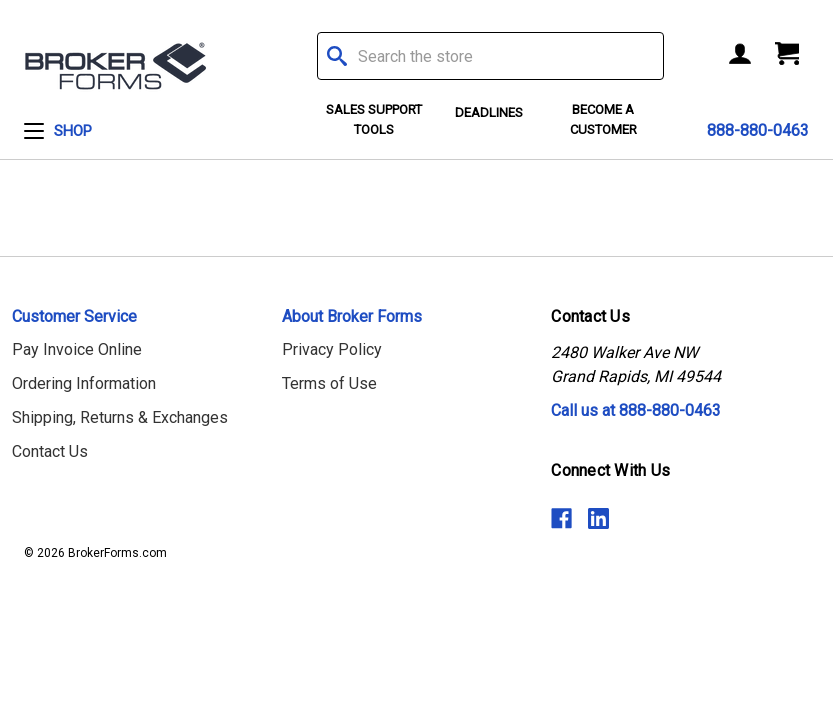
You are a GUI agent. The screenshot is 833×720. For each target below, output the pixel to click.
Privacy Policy (332, 349)
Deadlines (489, 112)
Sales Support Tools (374, 119)
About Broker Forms (352, 316)
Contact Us (50, 451)
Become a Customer (603, 119)
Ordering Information (84, 383)
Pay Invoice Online (77, 349)
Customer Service (74, 316)
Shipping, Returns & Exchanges (120, 417)
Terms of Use (329, 383)
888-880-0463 (758, 130)
